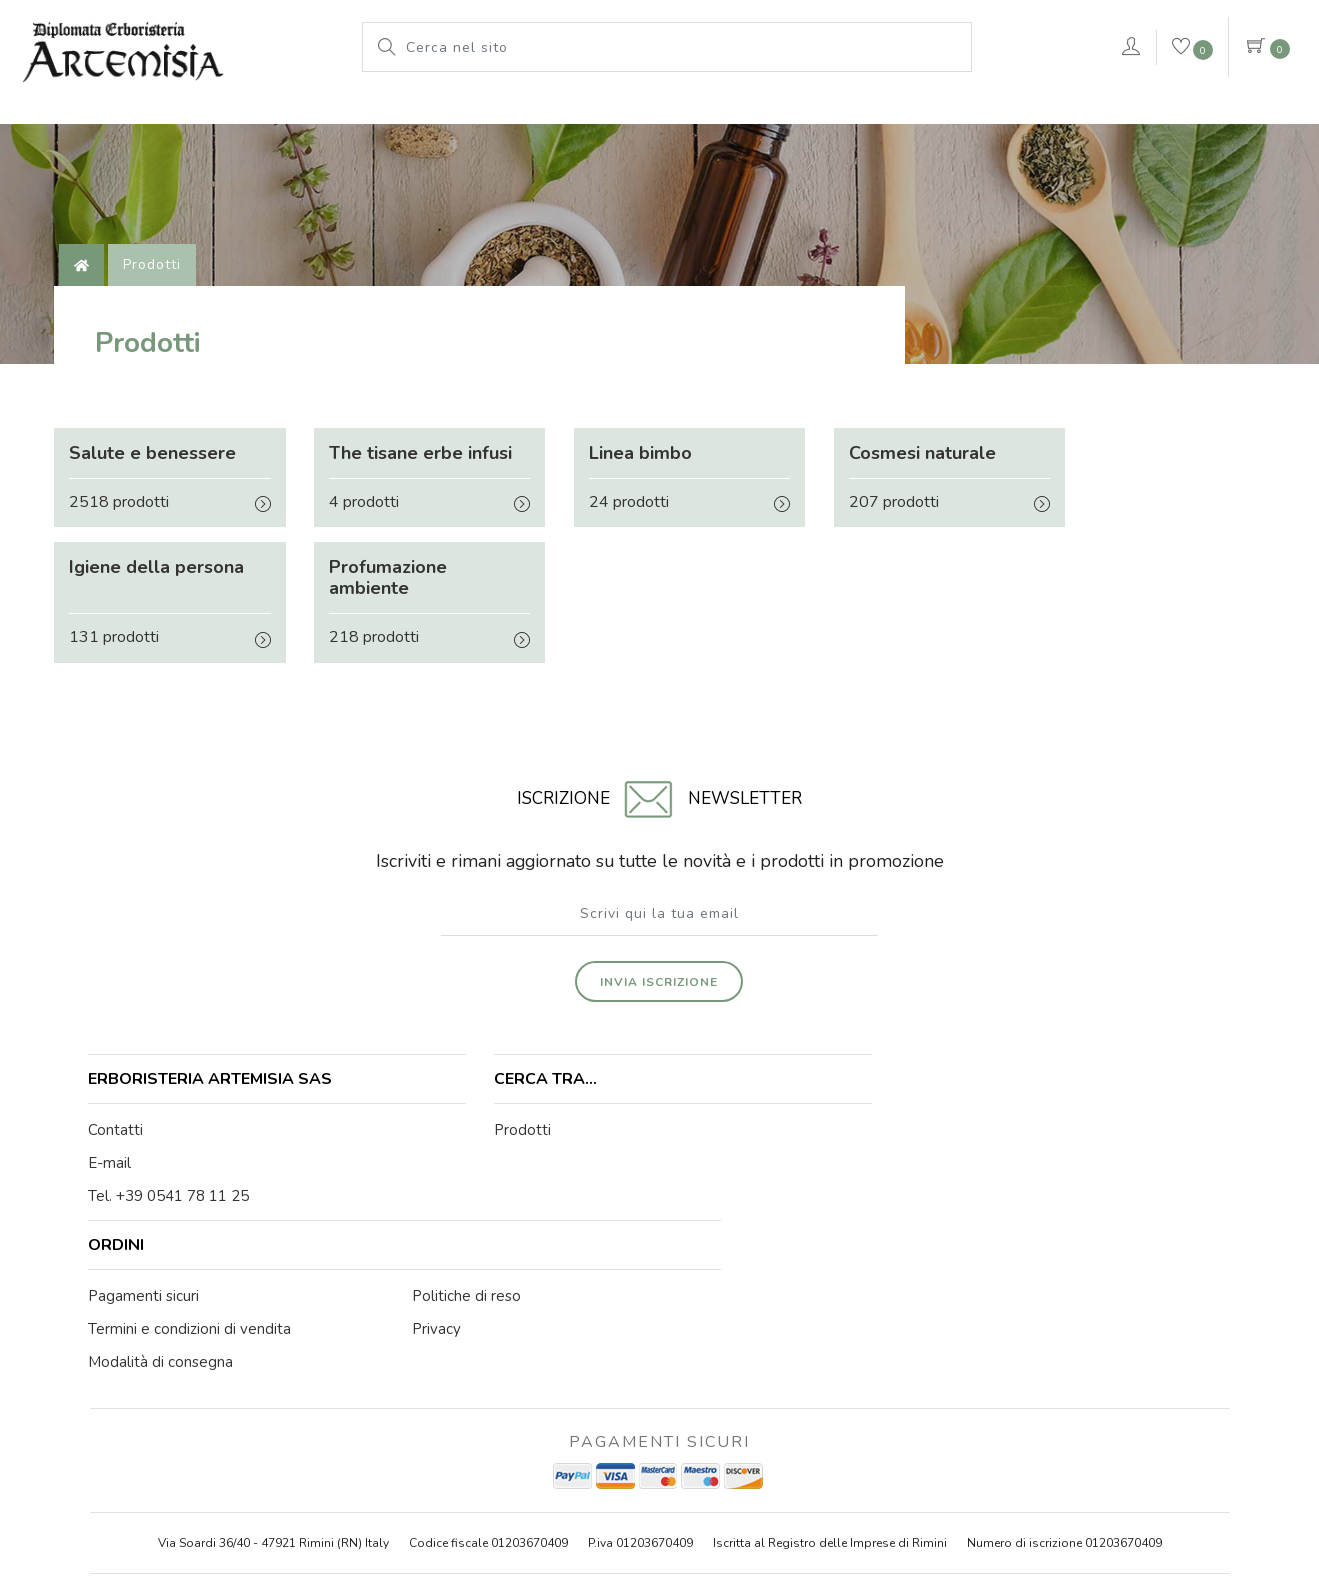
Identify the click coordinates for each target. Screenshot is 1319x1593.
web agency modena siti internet (659, 1525)
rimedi (916, 115)
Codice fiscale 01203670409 (488, 1304)
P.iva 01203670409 (640, 1304)
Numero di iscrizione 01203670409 (1064, 1304)
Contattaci (1211, 118)
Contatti (117, 1056)
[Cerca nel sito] (683, 47)
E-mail (111, 1089)
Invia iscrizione (660, 905)
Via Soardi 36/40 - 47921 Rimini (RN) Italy (273, 1304)
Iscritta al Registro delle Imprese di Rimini (830, 1304)
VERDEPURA (1031, 115)
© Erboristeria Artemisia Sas (533, 1476)
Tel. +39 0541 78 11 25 (170, 1122)
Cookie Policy (759, 1476)
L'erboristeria (383, 115)
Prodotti (504, 115)
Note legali (667, 1476)
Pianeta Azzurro (798, 115)
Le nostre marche (637, 115)
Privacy (839, 1476)
